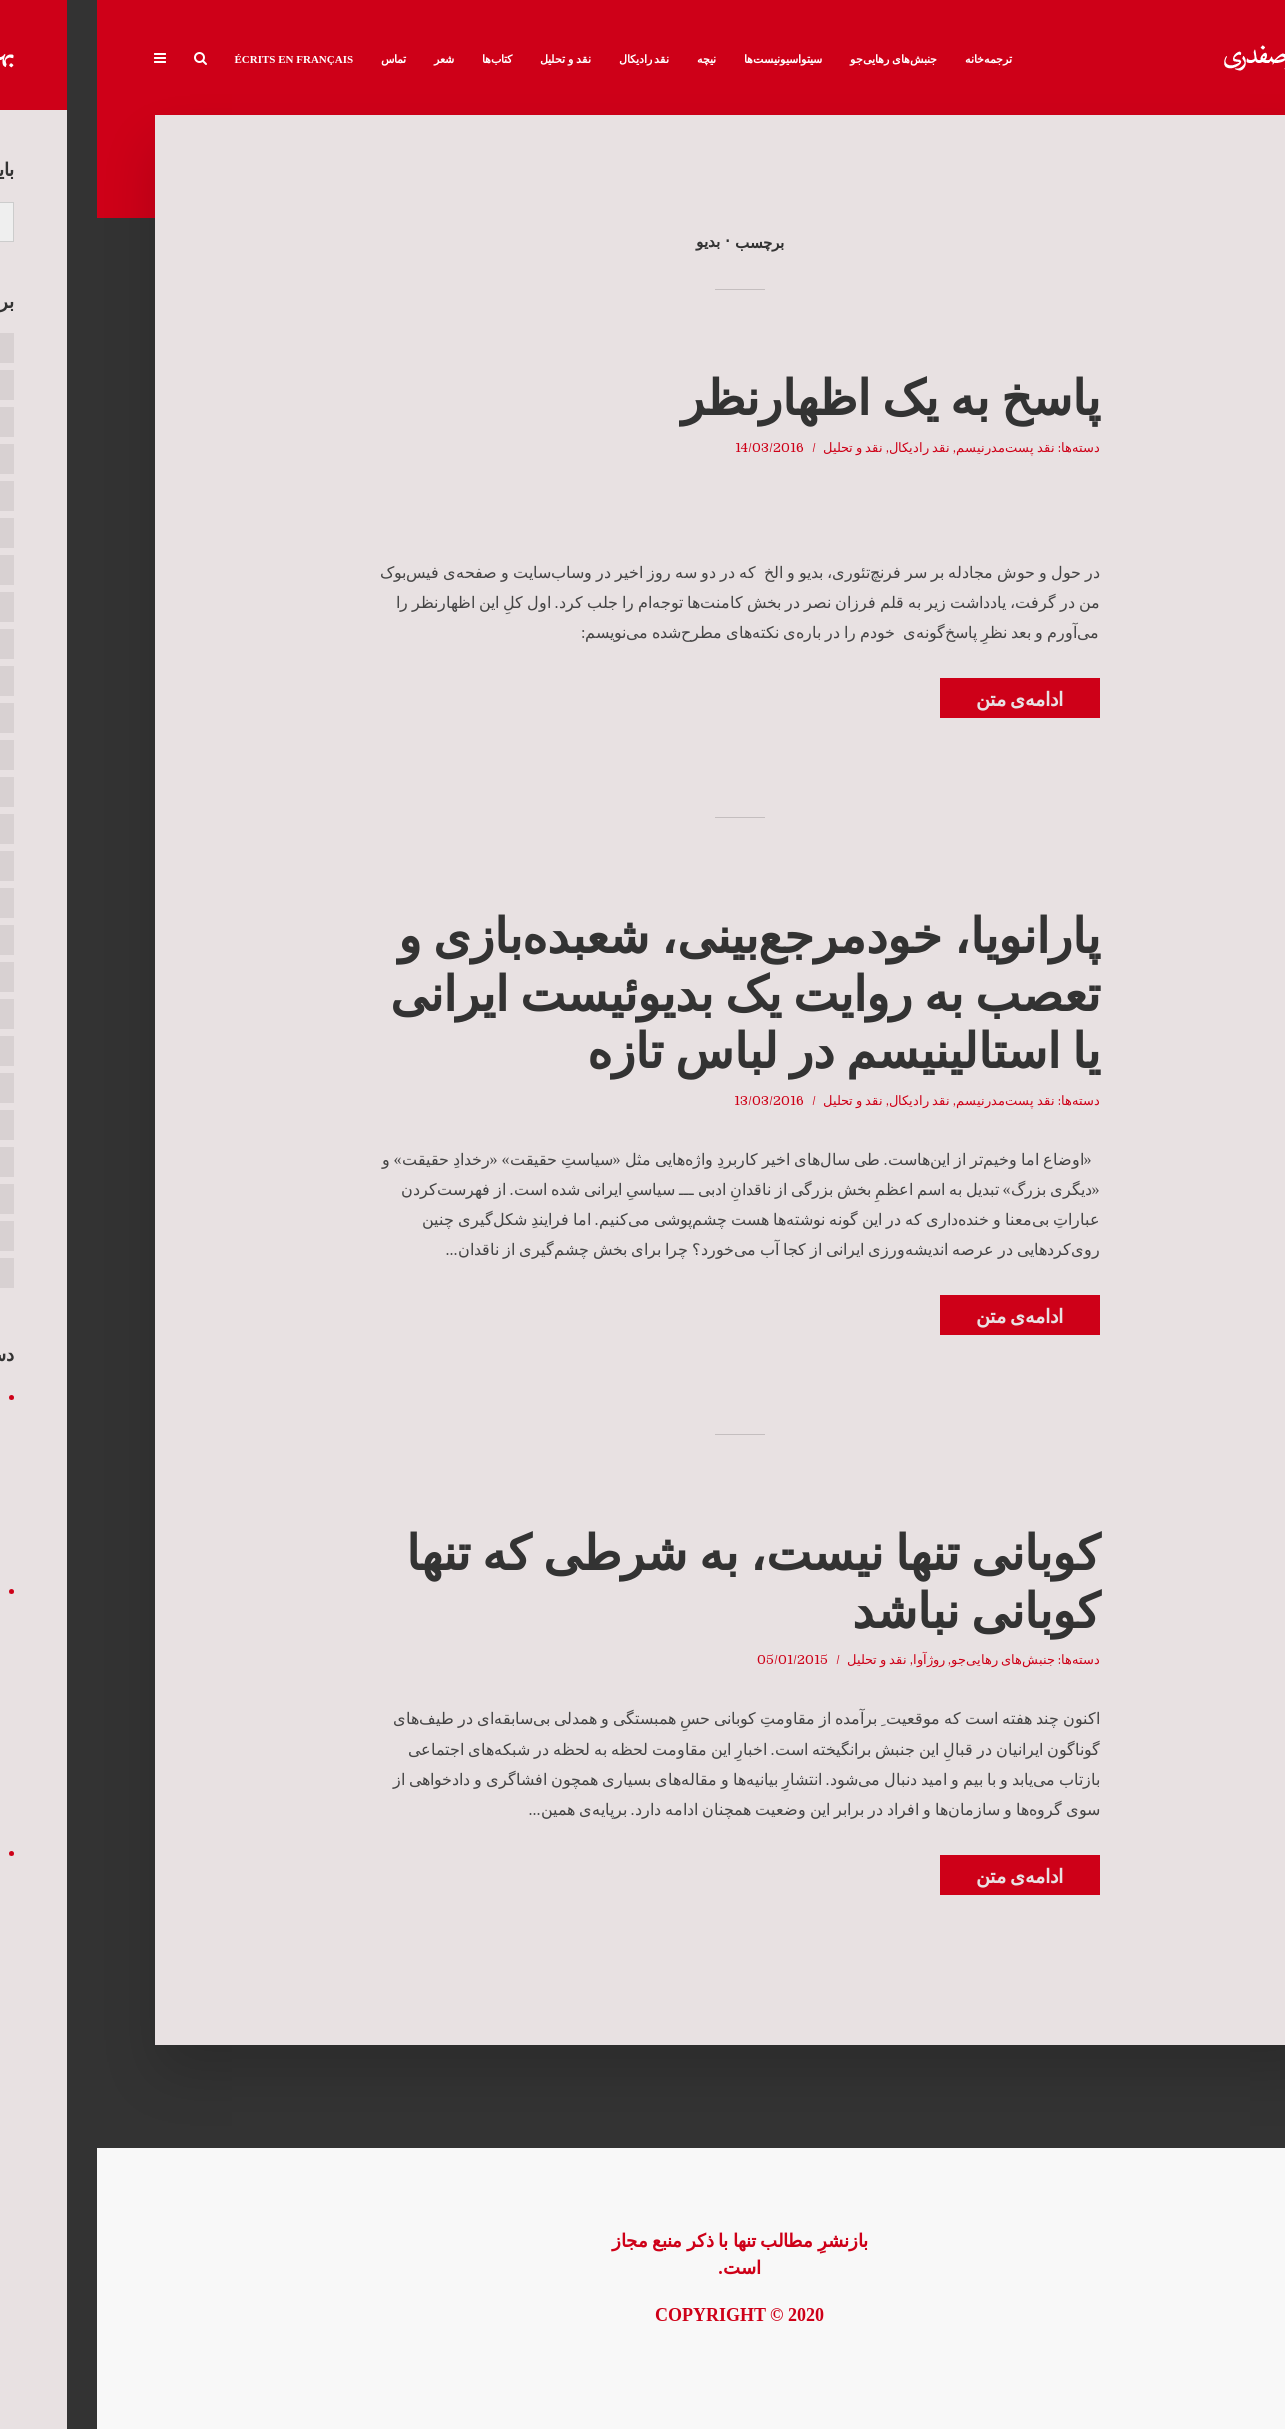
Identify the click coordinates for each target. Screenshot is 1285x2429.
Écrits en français (197, 59)
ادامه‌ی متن (923, 699)
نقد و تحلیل (468, 59)
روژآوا (832, 1659)
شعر (347, 59)
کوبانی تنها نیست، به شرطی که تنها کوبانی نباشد (656, 1582)
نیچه (609, 59)
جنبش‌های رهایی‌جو (796, 59)
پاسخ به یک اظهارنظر (793, 398)
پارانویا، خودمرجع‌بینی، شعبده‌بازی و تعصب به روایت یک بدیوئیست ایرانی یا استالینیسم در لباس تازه (648, 994)
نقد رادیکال (547, 59)
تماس (296, 59)
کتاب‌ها (400, 59)
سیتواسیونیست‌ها (686, 59)
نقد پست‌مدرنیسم (908, 447)
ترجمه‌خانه (891, 59)
